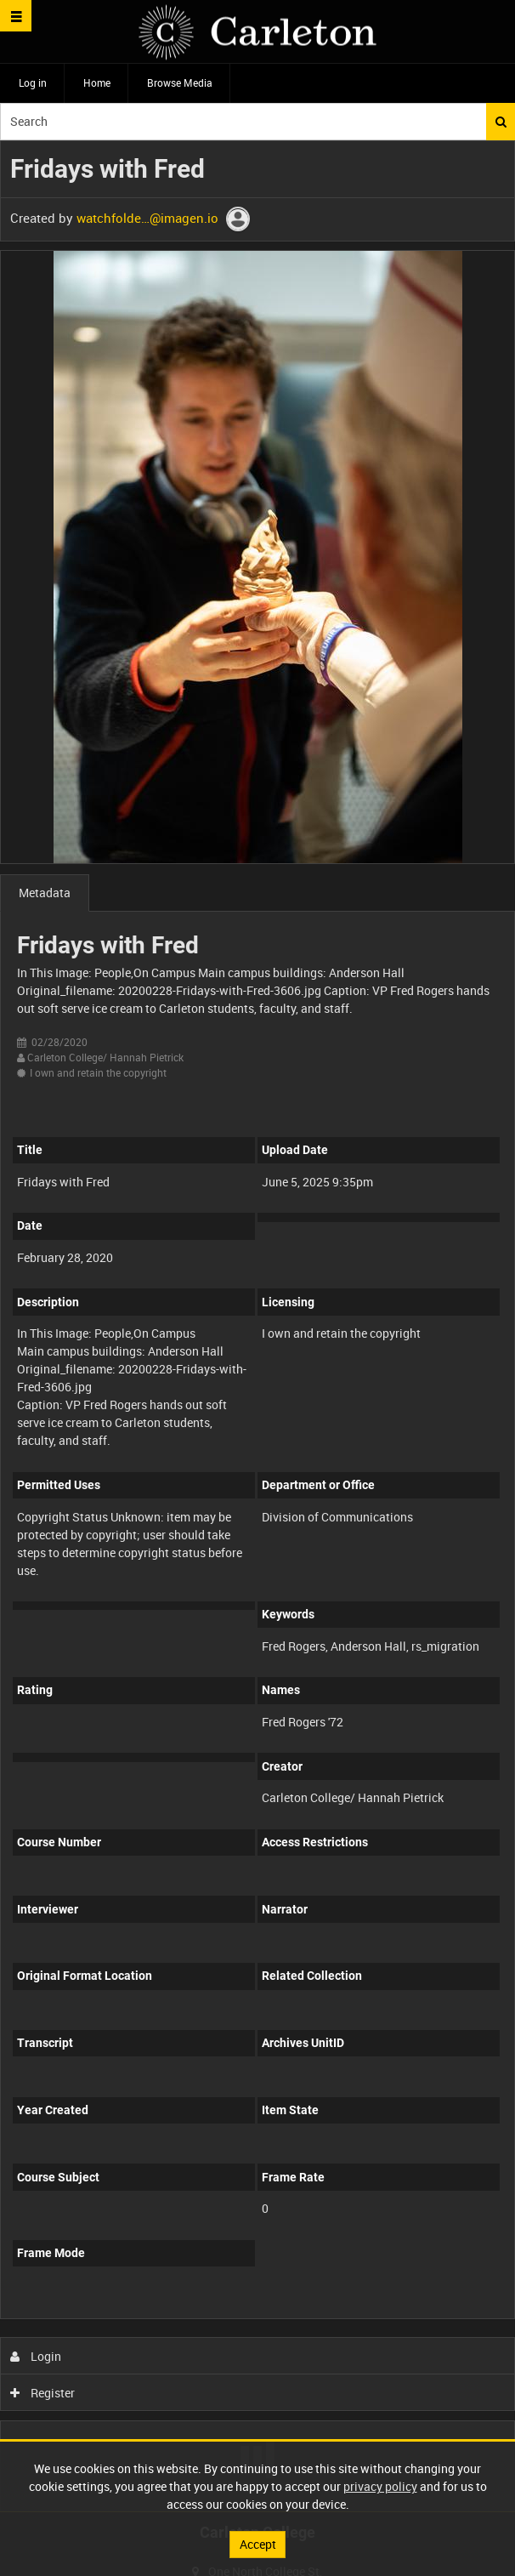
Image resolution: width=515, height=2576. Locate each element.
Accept (258, 2544)
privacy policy (380, 2486)
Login (36, 2356)
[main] (257, 1325)
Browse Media (179, 82)
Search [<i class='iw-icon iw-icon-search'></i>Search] (501, 122)
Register (43, 2393)
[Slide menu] (15, 15)
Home (96, 82)
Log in (33, 82)
